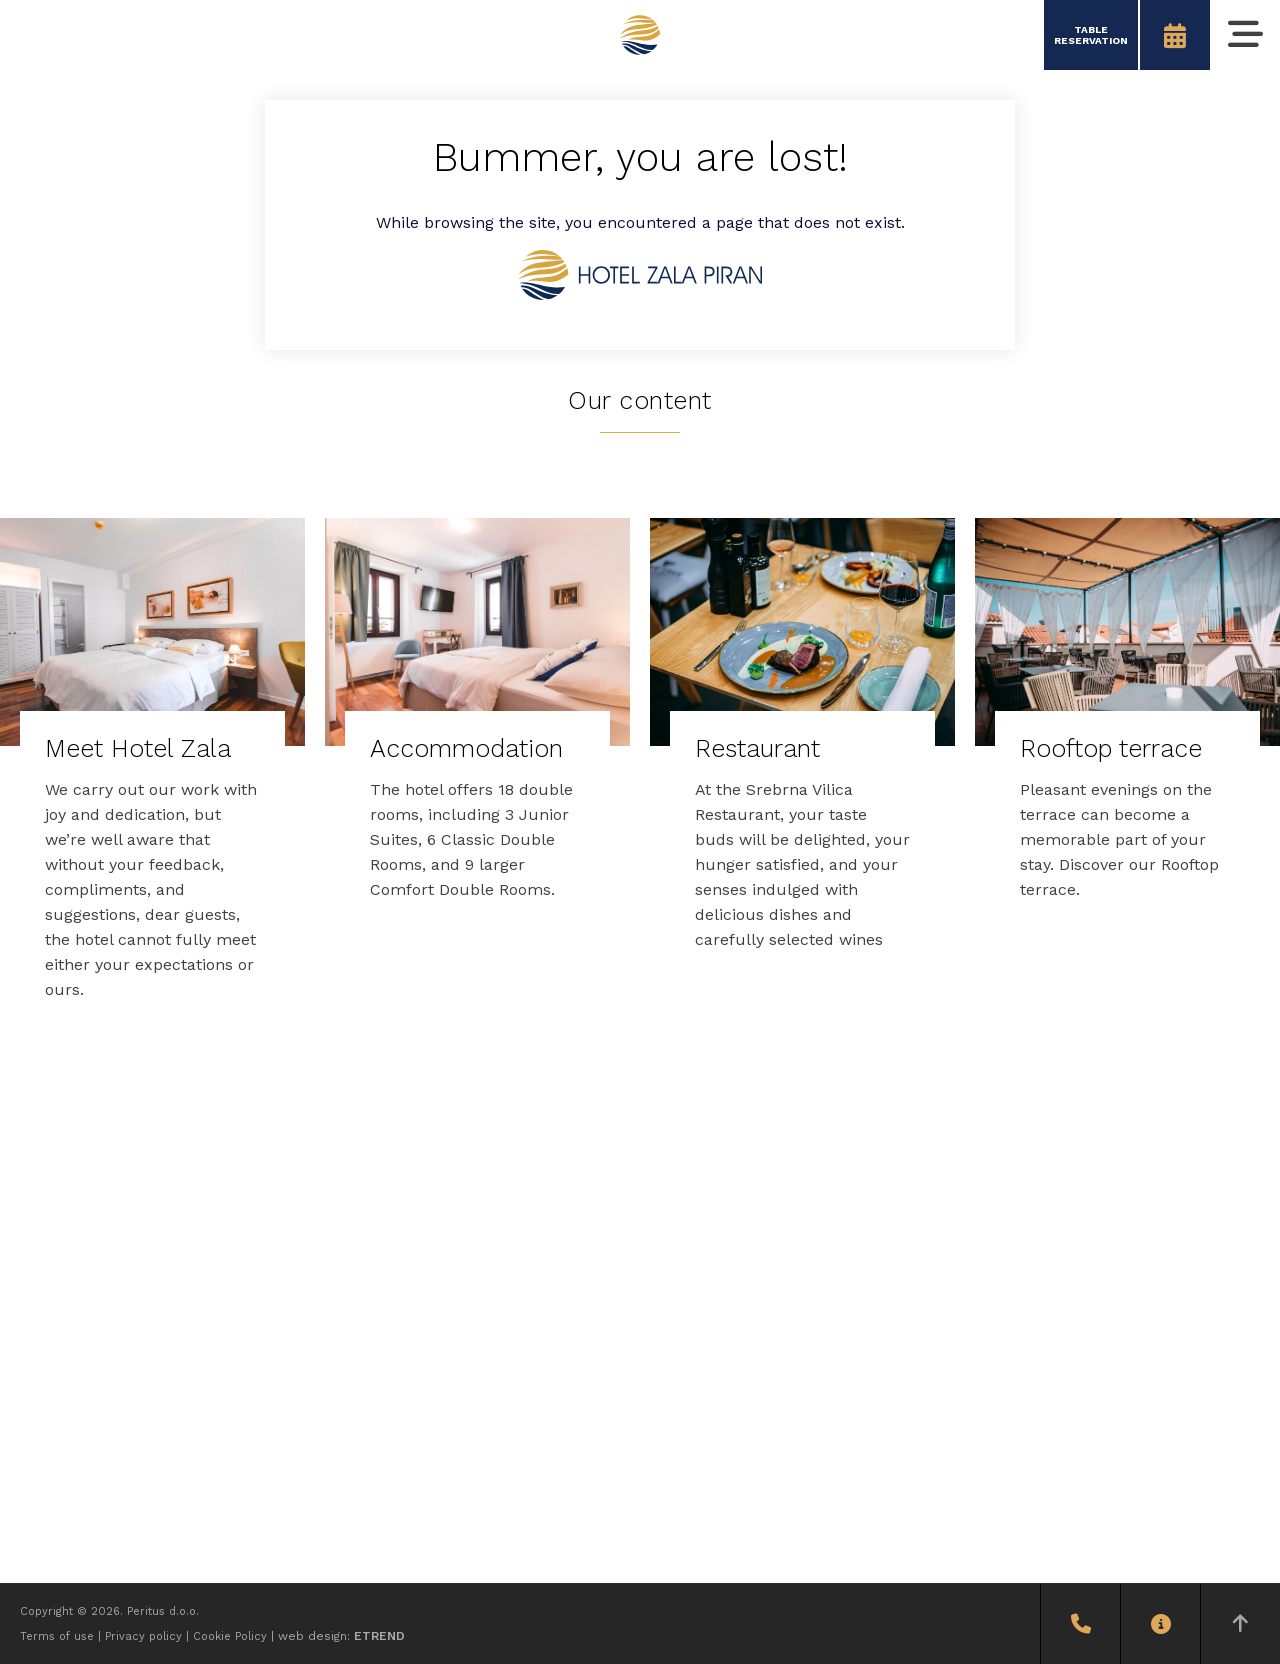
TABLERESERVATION (1091, 35)
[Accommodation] (477, 723)
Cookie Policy (230, 1636)
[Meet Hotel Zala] (152, 773)
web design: (341, 1636)
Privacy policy (143, 1636)
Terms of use (57, 1636)
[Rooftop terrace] (1127, 723)
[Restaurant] (802, 748)
